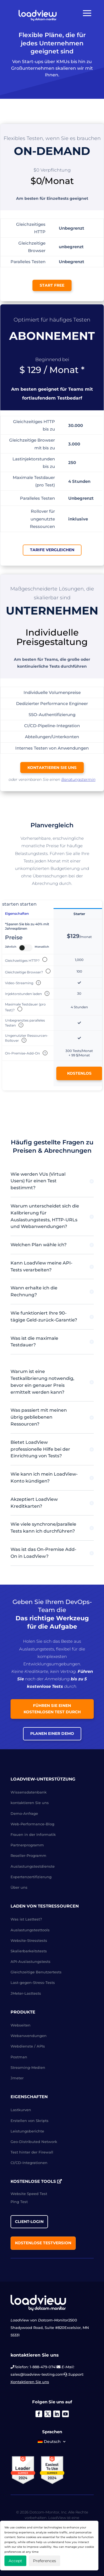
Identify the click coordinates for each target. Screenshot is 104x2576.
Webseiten (21, 2025)
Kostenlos (79, 1073)
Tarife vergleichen (52, 549)
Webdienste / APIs (28, 2046)
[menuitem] (52, 2443)
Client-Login (29, 2221)
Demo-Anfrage (24, 1813)
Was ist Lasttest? (26, 1919)
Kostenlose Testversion (43, 2242)
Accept (15, 2560)
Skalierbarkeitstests (29, 1951)
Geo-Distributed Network (34, 2141)
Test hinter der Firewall (32, 2152)
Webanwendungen (29, 2035)
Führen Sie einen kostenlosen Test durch (52, 1709)
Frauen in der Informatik (33, 1834)
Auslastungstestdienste (33, 1866)
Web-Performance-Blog (32, 1824)
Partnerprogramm (27, 1845)
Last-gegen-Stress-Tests (33, 1982)
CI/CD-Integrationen (29, 2162)
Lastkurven (21, 2110)
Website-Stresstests (29, 1940)
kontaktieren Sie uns (52, 767)
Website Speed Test (29, 2193)
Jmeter (17, 2078)
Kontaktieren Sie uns (30, 2382)
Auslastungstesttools (30, 1930)
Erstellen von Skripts (30, 2120)
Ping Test (19, 2201)
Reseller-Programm (28, 1855)
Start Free (52, 285)
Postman (19, 2057)
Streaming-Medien (28, 2067)
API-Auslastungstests (30, 1961)
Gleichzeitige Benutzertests (36, 1972)
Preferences (44, 2560)
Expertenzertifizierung (31, 1877)
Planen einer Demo (52, 1733)
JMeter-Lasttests (26, 1993)
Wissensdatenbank (29, 1792)
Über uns (19, 1887)
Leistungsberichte (27, 2131)
